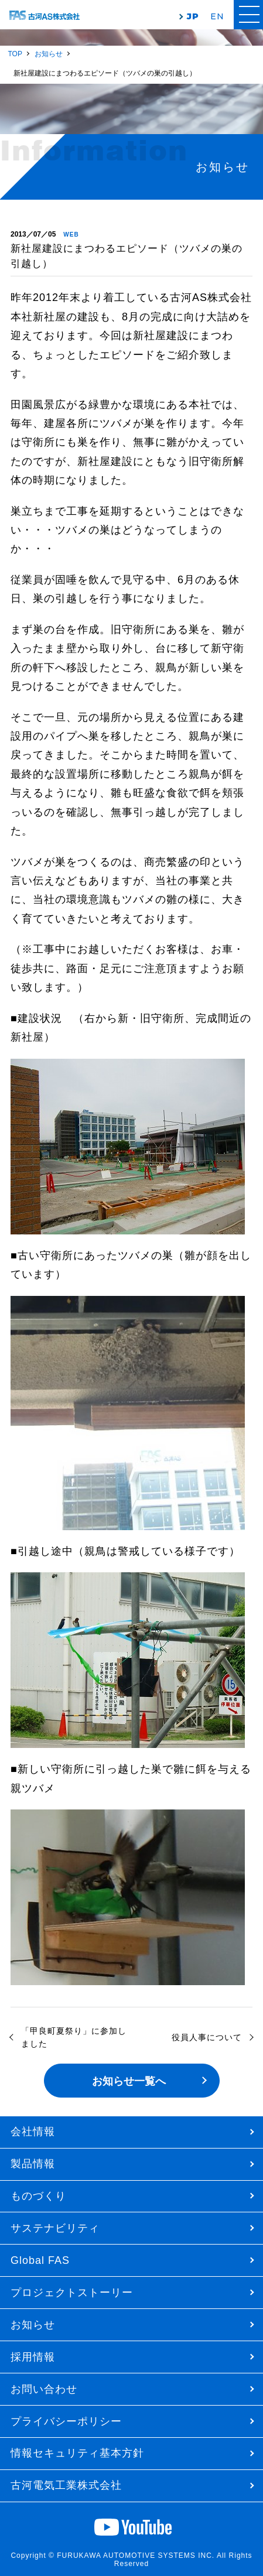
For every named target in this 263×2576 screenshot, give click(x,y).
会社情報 (33, 2131)
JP (193, 16)
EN (217, 16)
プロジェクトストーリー (72, 2292)
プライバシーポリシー (66, 2421)
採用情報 (33, 2357)
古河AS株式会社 (44, 16)
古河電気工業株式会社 (66, 2485)
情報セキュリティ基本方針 (77, 2453)
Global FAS (40, 2260)
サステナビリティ (55, 2228)
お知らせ (33, 2325)
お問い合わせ (44, 2389)
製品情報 (33, 2164)
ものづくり (38, 2196)
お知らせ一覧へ (129, 2081)
